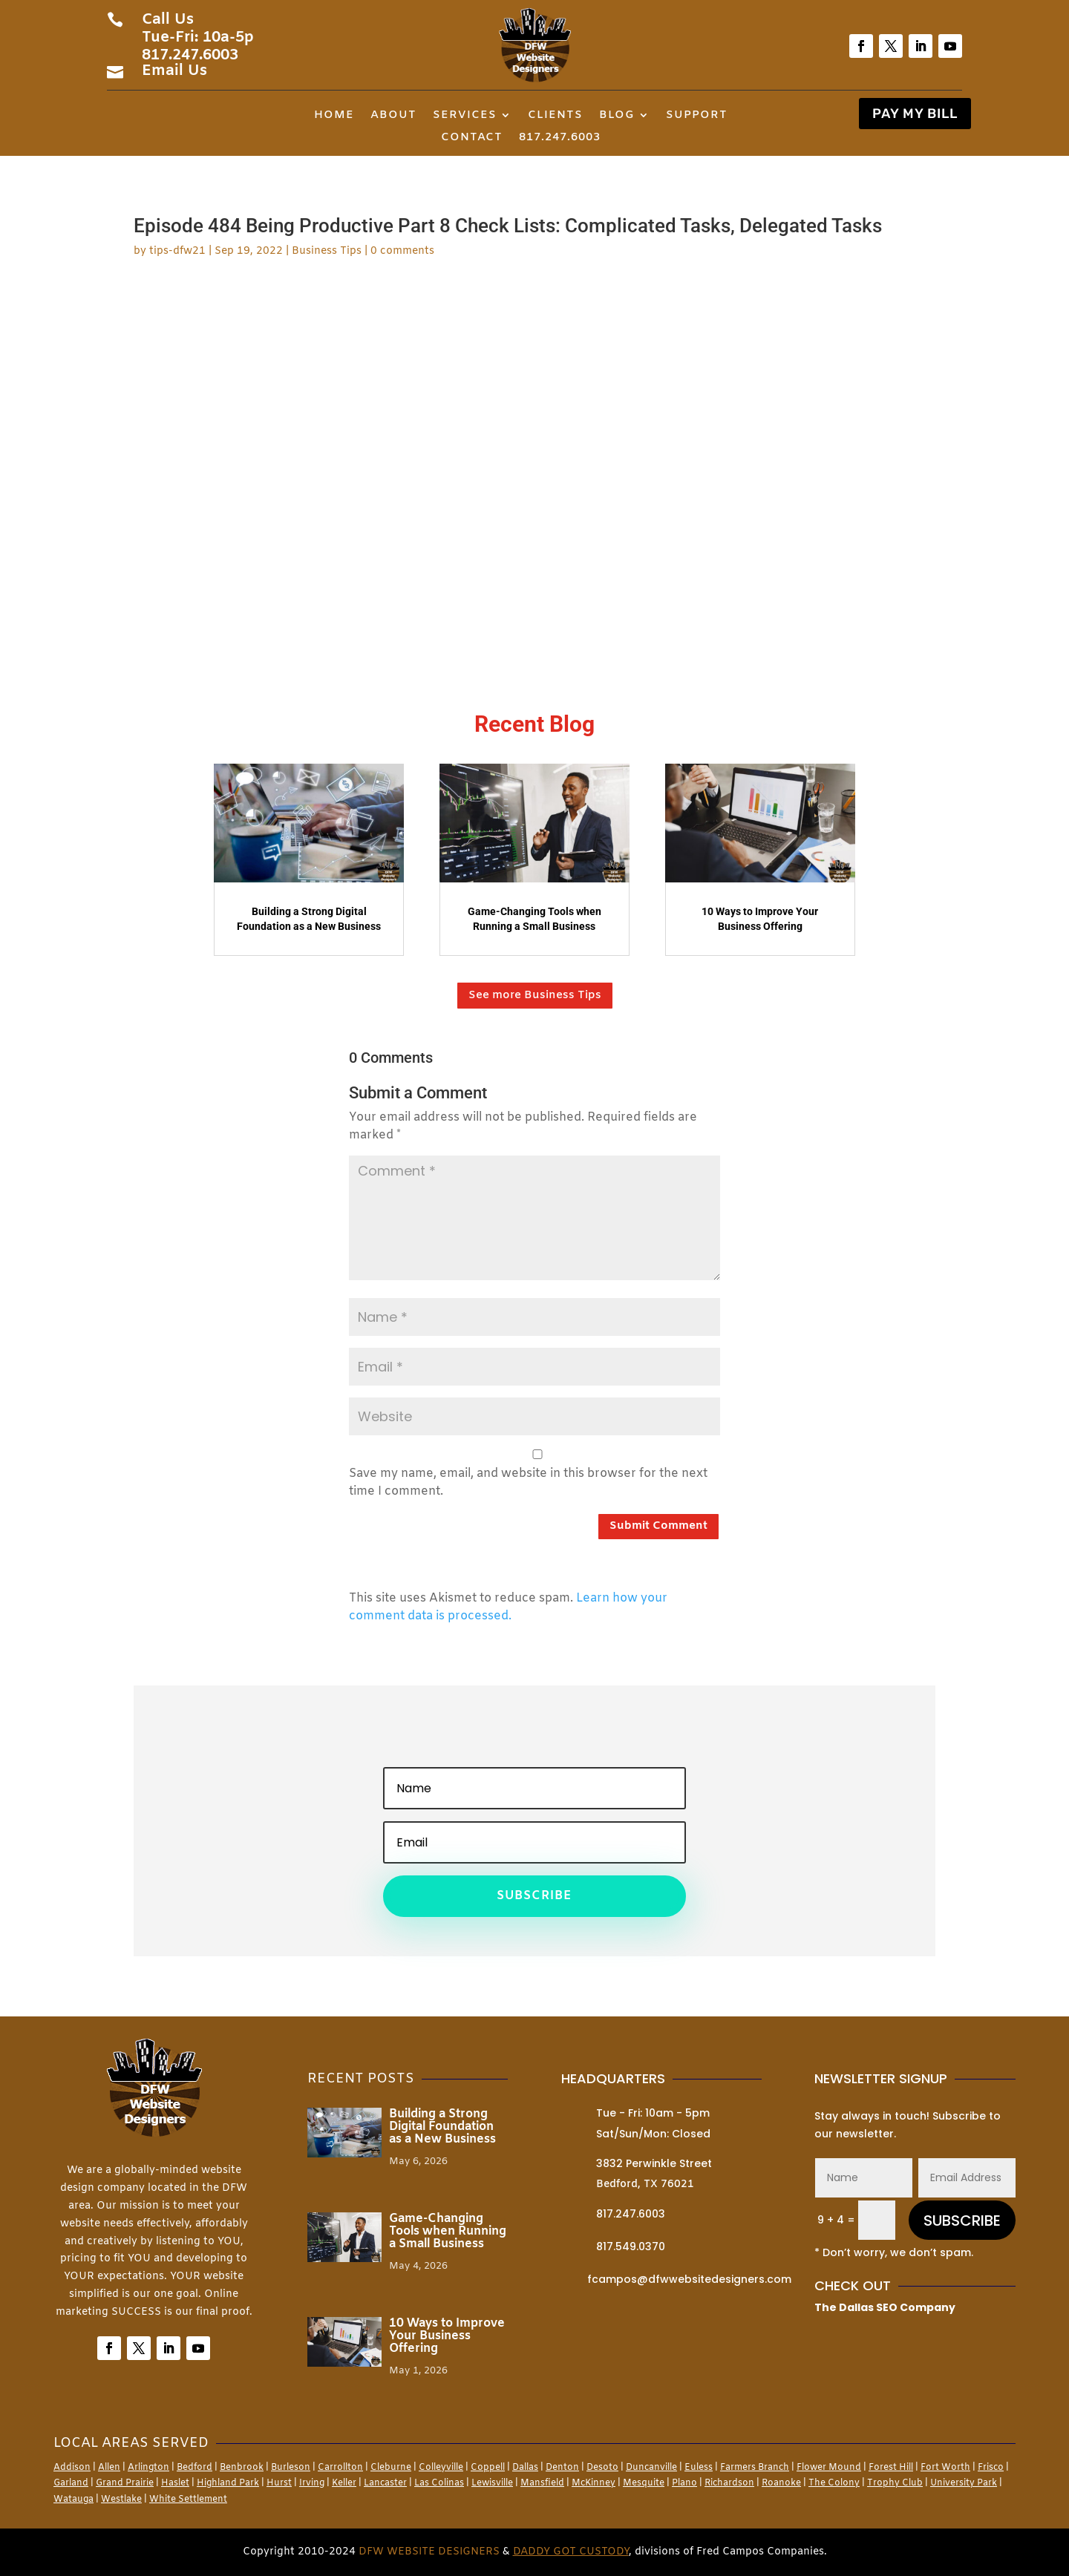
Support (697, 116)
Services (465, 116)
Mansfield (542, 2483)
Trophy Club (895, 2483)
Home (334, 116)
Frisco (991, 2468)
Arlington (148, 2468)
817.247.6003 (560, 138)
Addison (72, 2468)
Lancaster (385, 2483)
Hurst (279, 2483)
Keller (344, 2483)
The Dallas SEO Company (884, 2307)
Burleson (290, 2468)
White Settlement (188, 2499)
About (393, 116)
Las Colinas (439, 2483)
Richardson (729, 2483)
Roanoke (781, 2483)
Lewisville (492, 2483)
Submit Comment (658, 1525)
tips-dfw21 (177, 251)
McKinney (593, 2483)
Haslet (175, 2483)
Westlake (121, 2499)
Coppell (488, 2468)
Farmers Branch (754, 2468)
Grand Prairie (125, 2483)
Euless (698, 2468)
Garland (70, 2483)
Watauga (73, 2499)
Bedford (194, 2468)
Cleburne (390, 2468)
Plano (684, 2483)
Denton (562, 2468)
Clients (555, 116)
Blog (617, 116)
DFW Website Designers (429, 2552)
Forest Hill (891, 2468)
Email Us (174, 71)
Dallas (525, 2468)
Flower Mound (829, 2468)
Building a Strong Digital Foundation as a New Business (442, 2126)
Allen (109, 2468)
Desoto (602, 2468)
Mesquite (643, 2483)
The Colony (834, 2483)
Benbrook (242, 2468)
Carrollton (340, 2468)
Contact (472, 138)
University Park (963, 2483)
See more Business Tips (534, 995)
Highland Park (228, 2483)
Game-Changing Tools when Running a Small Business (447, 2231)
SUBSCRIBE (962, 2220)
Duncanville (651, 2468)
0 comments (402, 251)
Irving (311, 2483)
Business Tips (327, 251)
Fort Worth (945, 2468)
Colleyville (441, 2468)
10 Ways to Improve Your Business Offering (447, 2336)
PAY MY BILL (915, 113)
